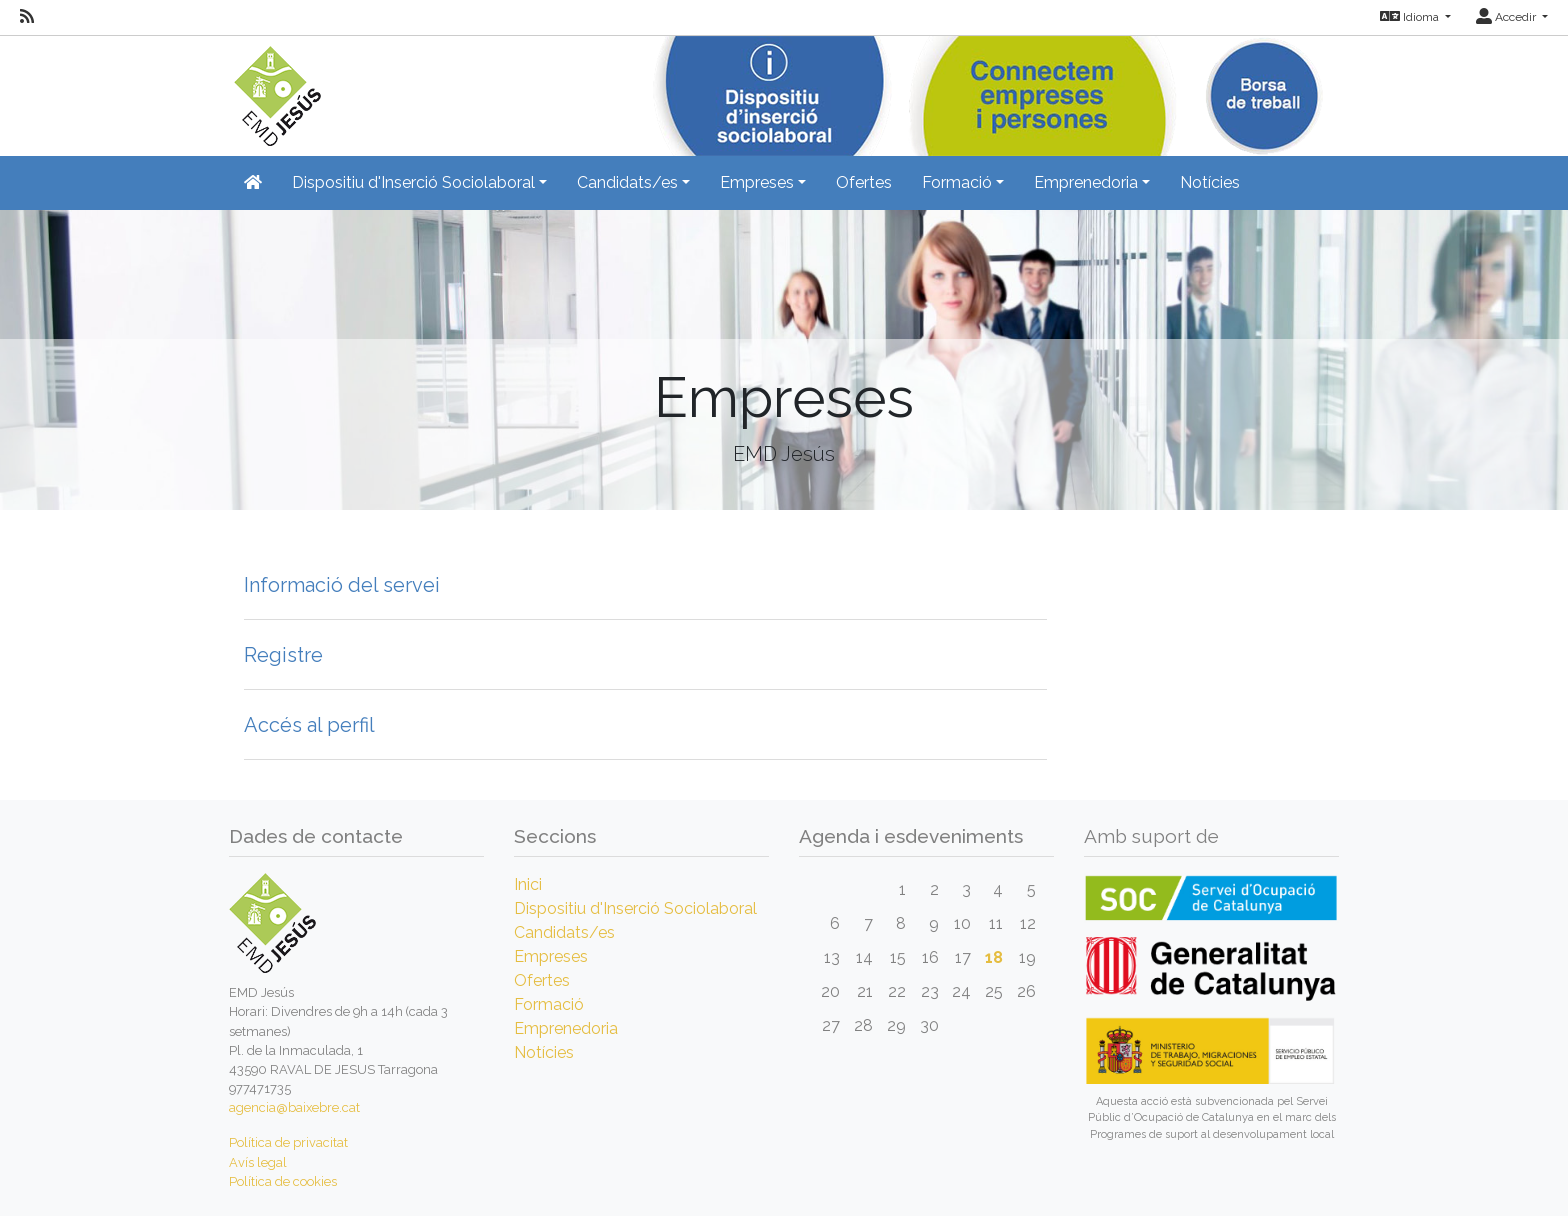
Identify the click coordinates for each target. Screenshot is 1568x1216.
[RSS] (27, 17)
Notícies (1210, 182)
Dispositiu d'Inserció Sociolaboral (635, 908)
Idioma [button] (1411, 17)
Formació (549, 1004)
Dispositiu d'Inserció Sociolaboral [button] (413, 182)
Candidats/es (564, 932)
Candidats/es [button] (627, 182)
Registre (283, 655)
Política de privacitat (288, 1142)
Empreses (551, 956)
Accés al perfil (309, 725)
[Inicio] (275, 89)
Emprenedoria (566, 1028)
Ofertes (864, 182)
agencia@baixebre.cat (294, 1107)
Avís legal (258, 1162)
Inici (528, 884)
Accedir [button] (1507, 17)
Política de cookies (283, 1181)
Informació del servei (342, 585)
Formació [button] (957, 182)
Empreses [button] (757, 182)
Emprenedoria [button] (1086, 182)
